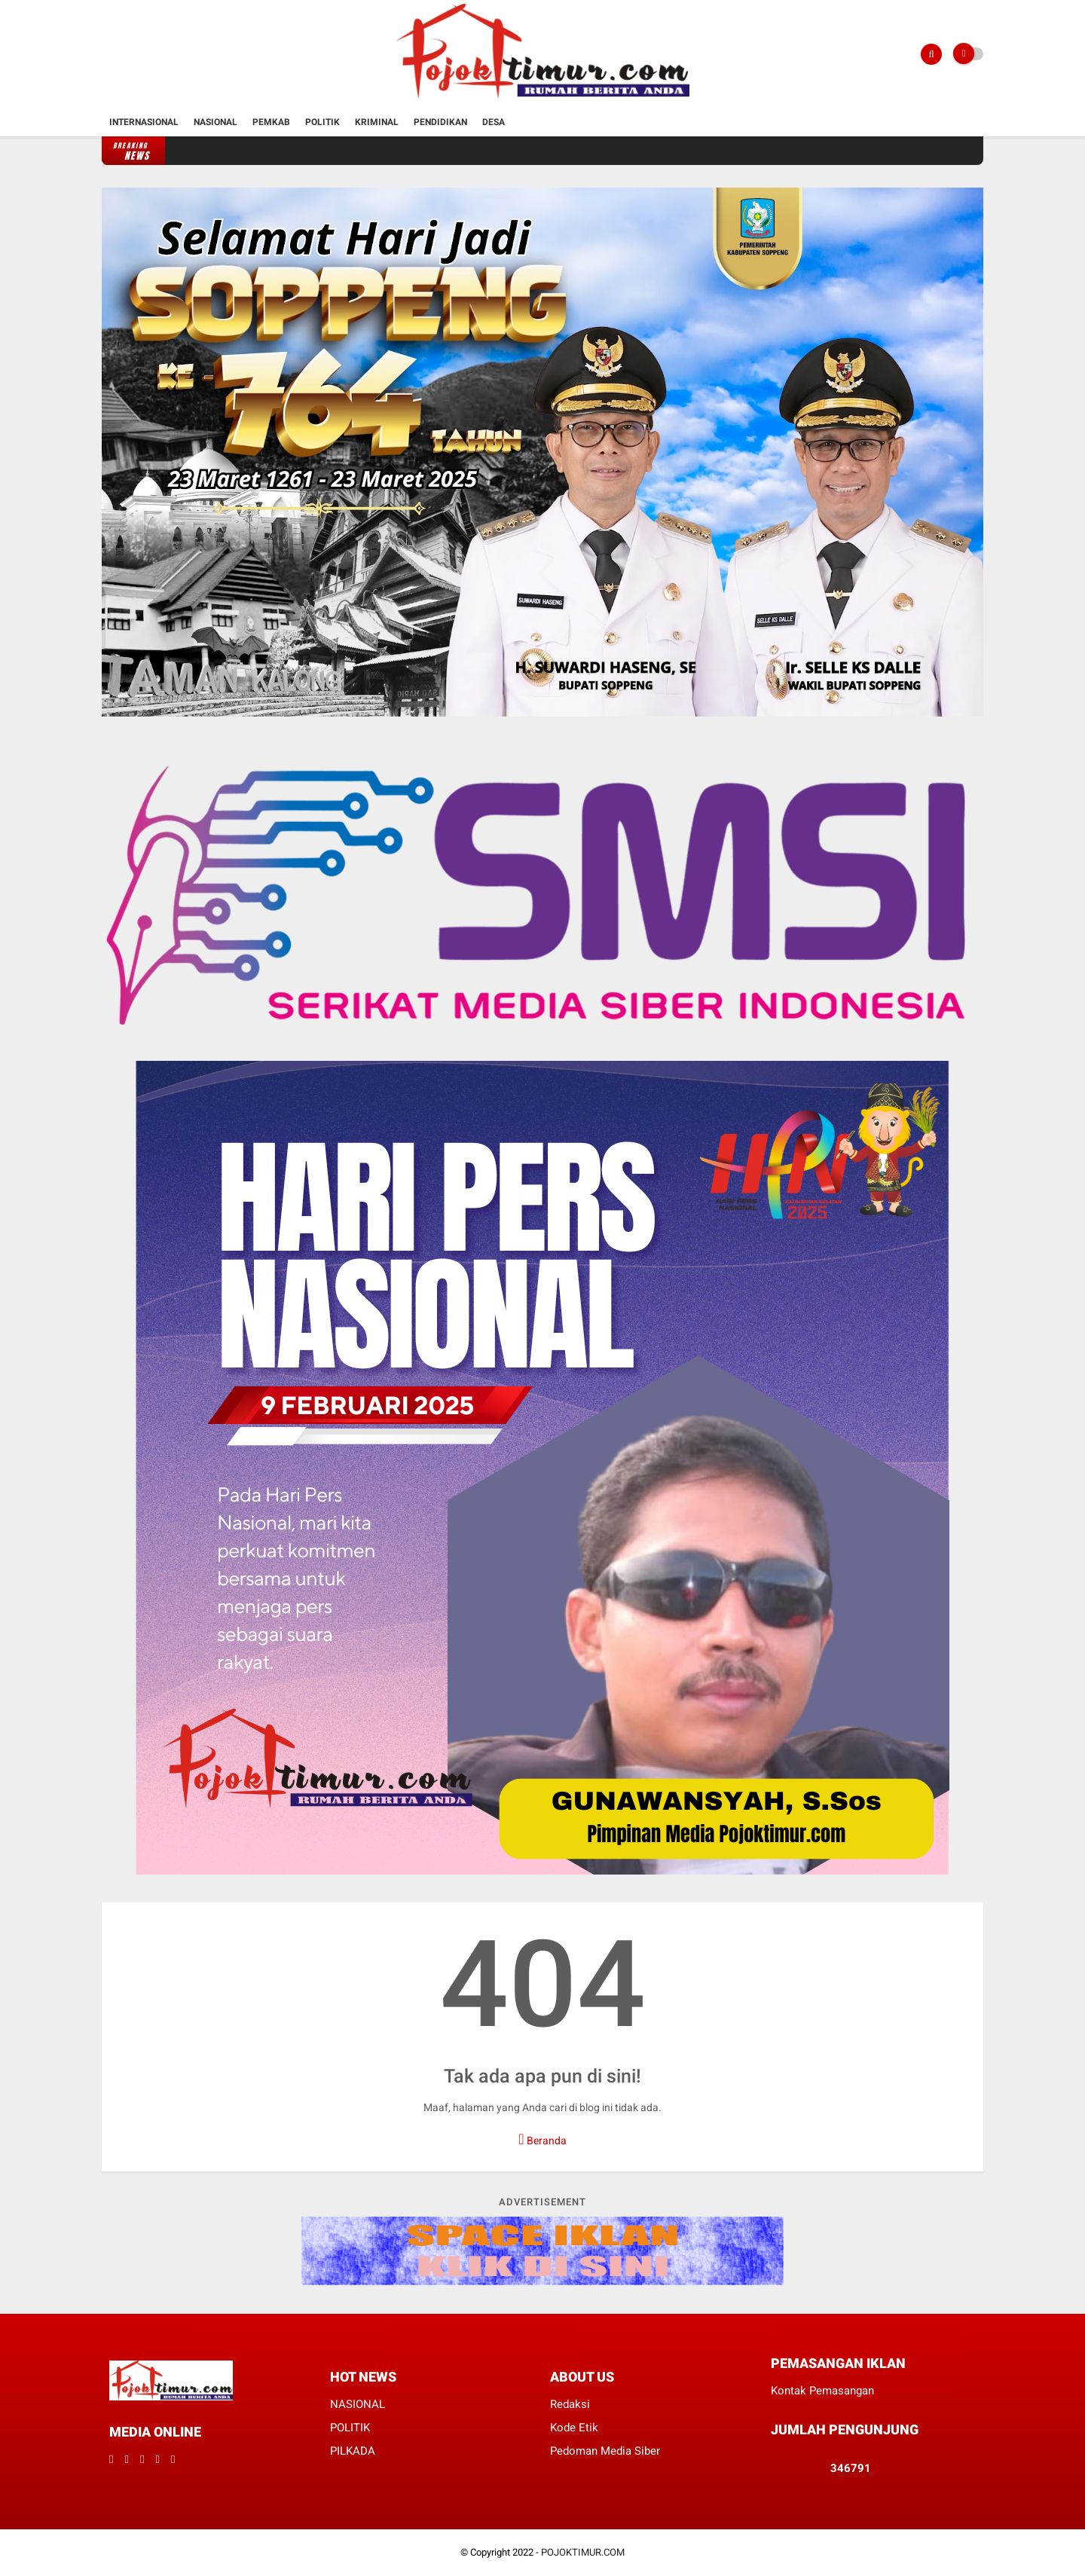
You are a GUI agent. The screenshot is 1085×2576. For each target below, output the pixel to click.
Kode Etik (574, 2427)
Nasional (215, 122)
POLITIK (350, 2427)
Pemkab (271, 122)
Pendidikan (440, 122)
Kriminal (377, 122)
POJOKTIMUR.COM (583, 2552)
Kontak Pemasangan (822, 2390)
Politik (322, 122)
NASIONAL (357, 2404)
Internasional (144, 122)
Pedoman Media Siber (605, 2451)
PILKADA (352, 2451)
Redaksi (570, 2404)
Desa (493, 122)
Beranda (542, 2139)
